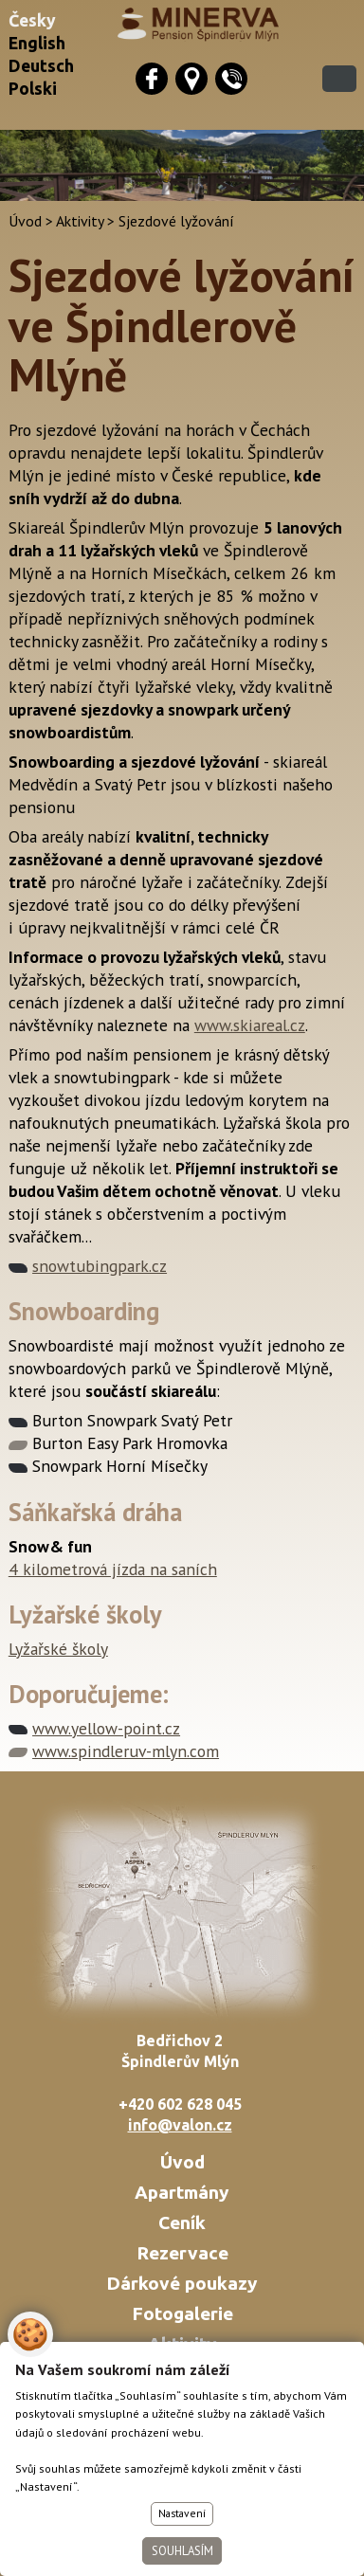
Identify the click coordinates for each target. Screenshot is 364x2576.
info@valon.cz (180, 2124)
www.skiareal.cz (249, 1025)
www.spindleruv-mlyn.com (125, 1751)
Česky (32, 20)
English (37, 43)
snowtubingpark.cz (99, 1266)
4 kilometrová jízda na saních (113, 1569)
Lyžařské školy (58, 1649)
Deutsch (41, 66)
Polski (33, 89)
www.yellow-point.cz (106, 1728)
